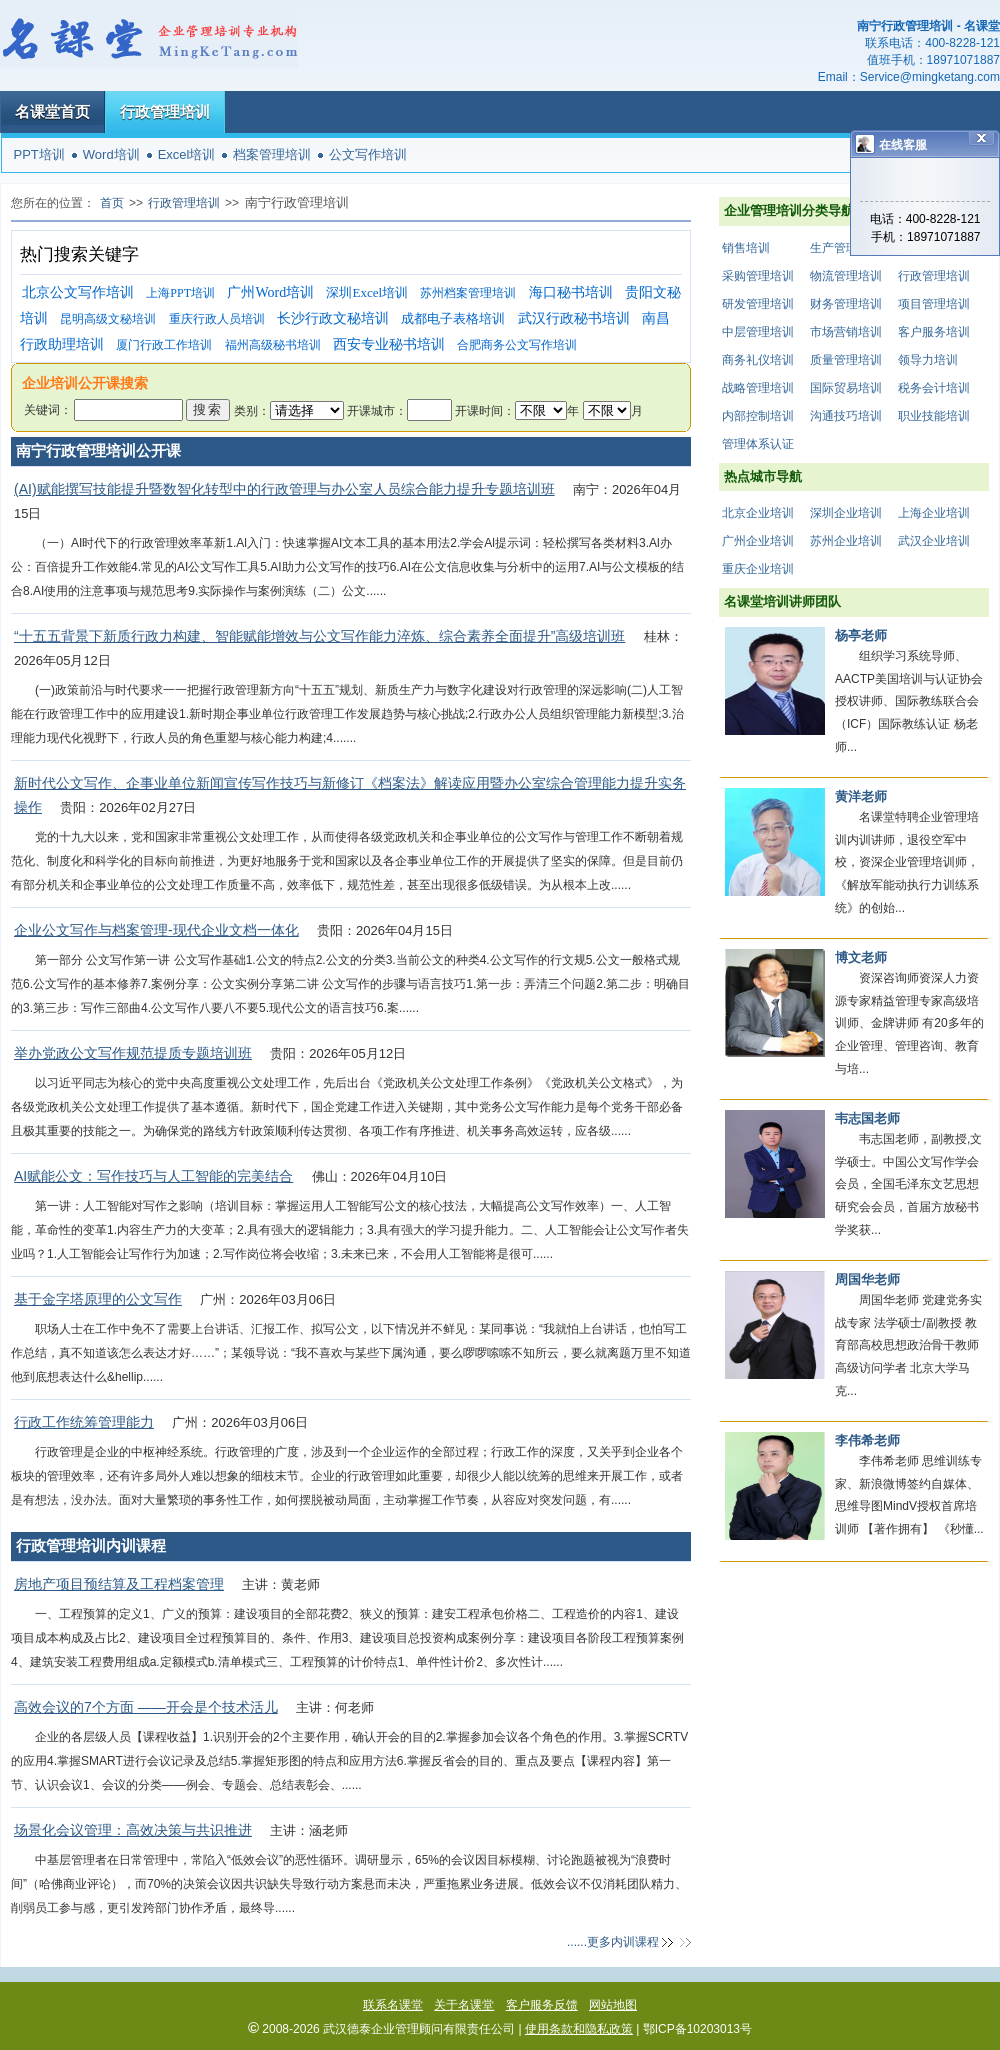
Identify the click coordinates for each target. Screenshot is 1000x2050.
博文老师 (861, 957)
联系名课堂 (393, 2005)
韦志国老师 (867, 1118)
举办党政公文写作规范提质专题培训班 (133, 1053)
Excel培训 (187, 154)
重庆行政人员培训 (217, 319)
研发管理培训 (758, 304)
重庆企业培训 (758, 569)
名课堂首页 (52, 111)
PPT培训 (39, 154)
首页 (112, 203)
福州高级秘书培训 (273, 345)
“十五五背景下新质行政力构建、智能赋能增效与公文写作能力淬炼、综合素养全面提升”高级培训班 (319, 636)
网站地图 (613, 2005)
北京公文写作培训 (78, 292)
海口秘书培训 (571, 292)
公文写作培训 (368, 154)
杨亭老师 (861, 635)
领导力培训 (928, 360)
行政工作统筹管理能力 (84, 1422)
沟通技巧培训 (846, 416)
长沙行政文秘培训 (333, 318)
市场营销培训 (846, 332)
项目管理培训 (934, 304)
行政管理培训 (165, 111)
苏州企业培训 (846, 541)
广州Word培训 (270, 292)
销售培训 (746, 248)
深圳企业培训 (846, 513)
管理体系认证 (758, 444)
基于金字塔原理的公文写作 (98, 1299)
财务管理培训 (846, 304)
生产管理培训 (846, 248)
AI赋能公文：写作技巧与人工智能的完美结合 (153, 1176)
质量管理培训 (846, 360)
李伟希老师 (867, 1440)
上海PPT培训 (180, 293)
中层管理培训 (758, 332)
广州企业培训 (758, 541)
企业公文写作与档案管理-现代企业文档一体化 (156, 930)
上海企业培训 (934, 513)
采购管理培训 (758, 276)
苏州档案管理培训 (468, 293)
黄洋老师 (861, 796)
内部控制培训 (758, 416)
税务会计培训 (934, 388)
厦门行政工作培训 (164, 345)
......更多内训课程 (613, 1942)
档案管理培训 (272, 154)
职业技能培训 (934, 416)
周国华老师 (867, 1279)
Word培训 (111, 154)
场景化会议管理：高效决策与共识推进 (133, 1830)
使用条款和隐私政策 (579, 2029)
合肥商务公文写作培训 (517, 345)
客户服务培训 (934, 332)
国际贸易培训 (846, 388)
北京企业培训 (758, 513)
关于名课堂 (464, 2005)
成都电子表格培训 (453, 318)
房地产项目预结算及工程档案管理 (119, 1584)
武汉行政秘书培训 (574, 318)
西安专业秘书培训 (389, 344)
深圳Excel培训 (367, 292)
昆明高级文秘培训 (108, 319)
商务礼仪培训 (758, 360)
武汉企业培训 (934, 541)
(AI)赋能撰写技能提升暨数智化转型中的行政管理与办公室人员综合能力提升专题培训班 (284, 489)
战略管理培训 (758, 388)
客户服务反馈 (542, 2005)
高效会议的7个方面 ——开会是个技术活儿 (146, 1707)
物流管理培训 (846, 276)
